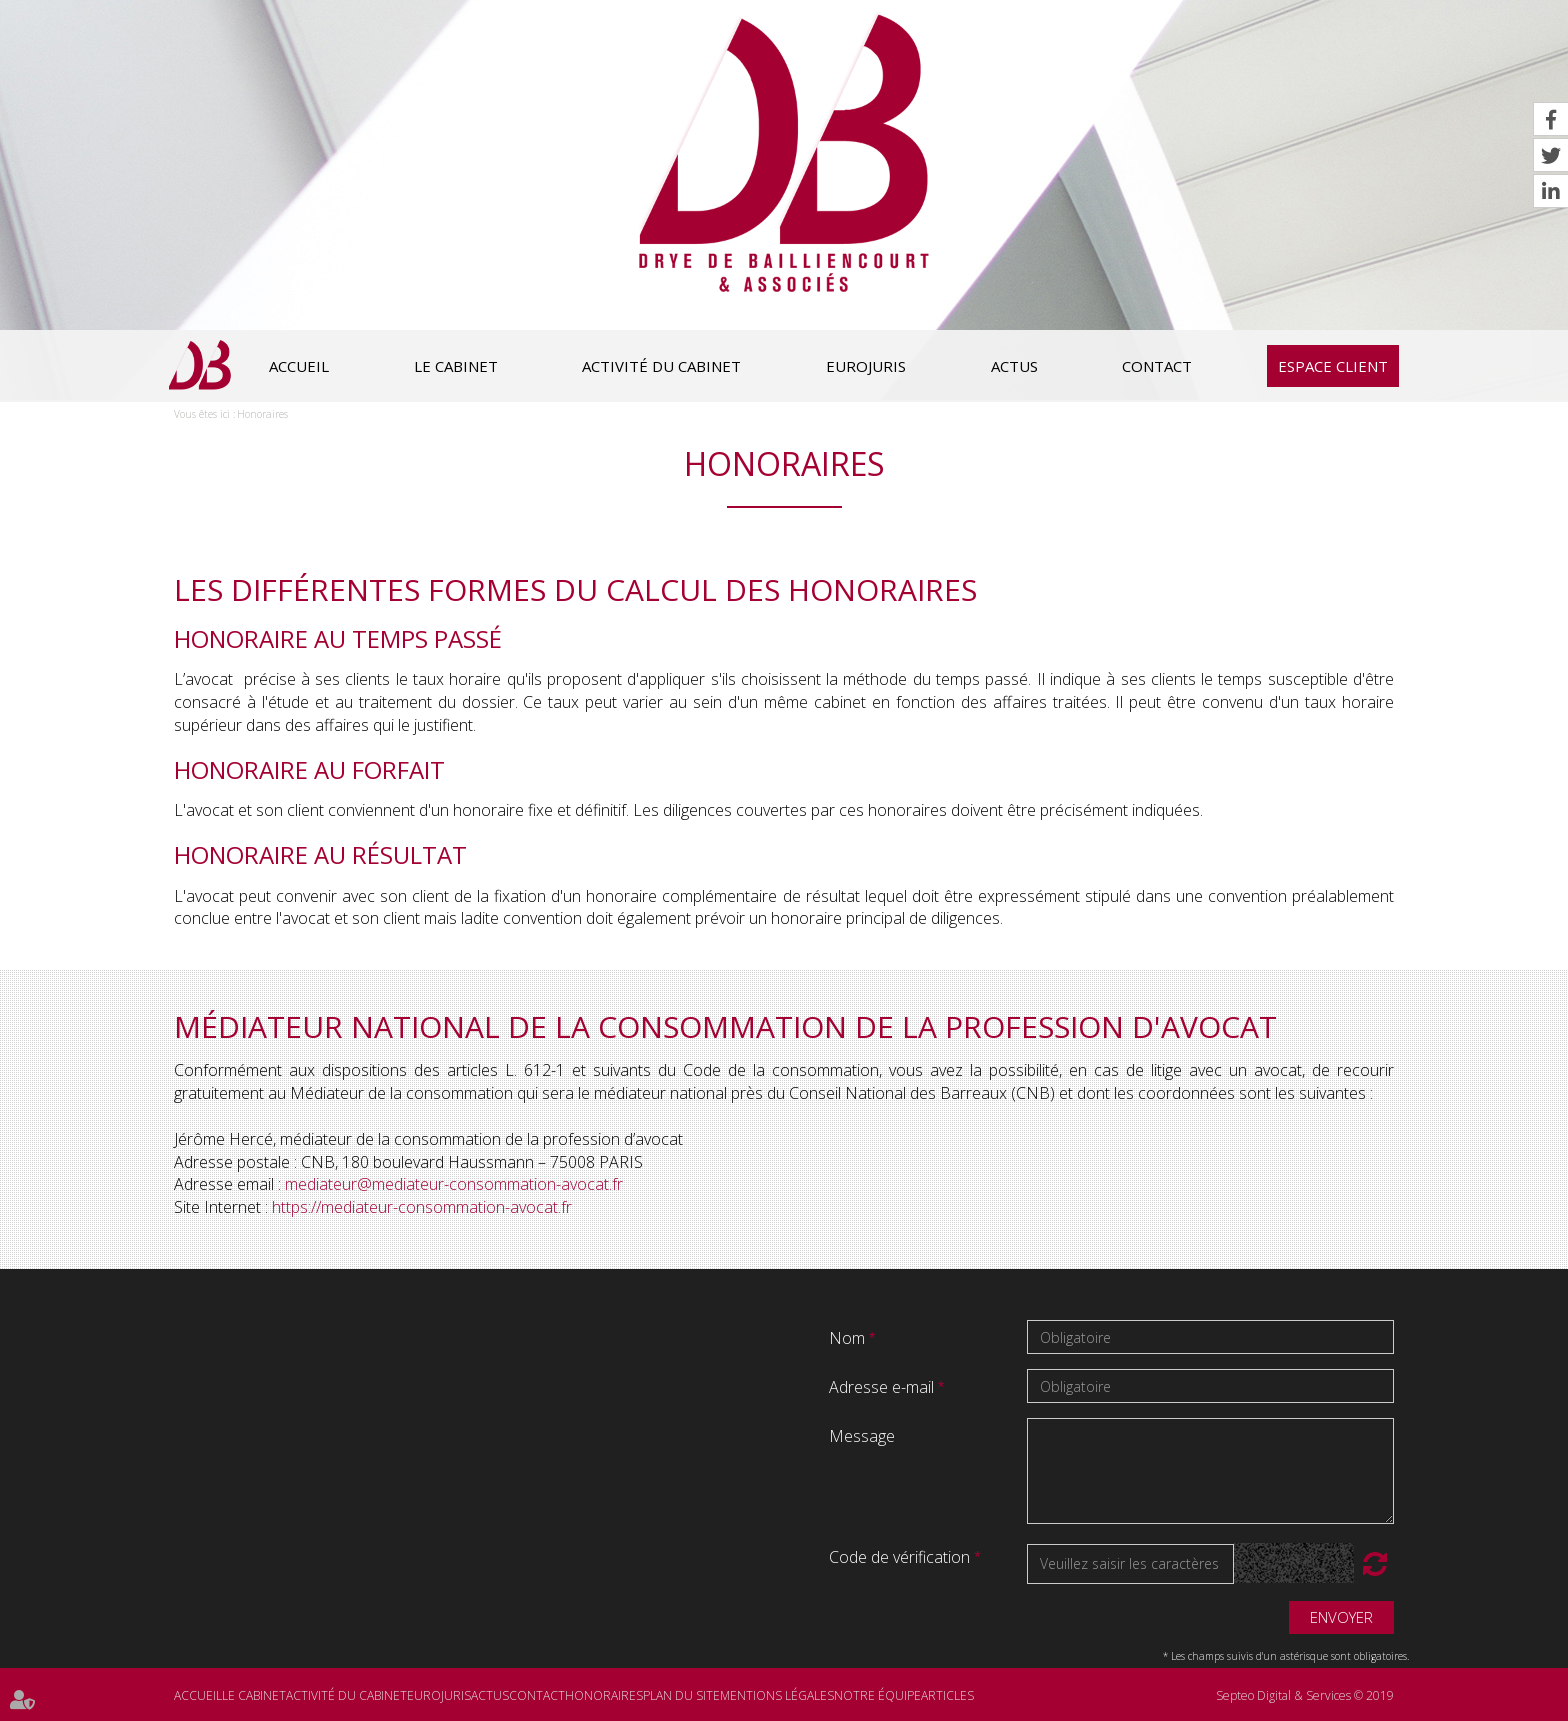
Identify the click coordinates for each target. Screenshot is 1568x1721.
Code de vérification (899, 1557)
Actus (1014, 366)
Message (862, 1436)
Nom (849, 1338)
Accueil (299, 366)
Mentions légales (777, 1695)
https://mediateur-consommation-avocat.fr (422, 1207)
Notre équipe (877, 1695)
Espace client (1333, 366)
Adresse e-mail (883, 1387)
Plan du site (681, 1695)
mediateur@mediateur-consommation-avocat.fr (454, 1184)
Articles (947, 1695)
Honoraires (262, 414)
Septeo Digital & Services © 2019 (1305, 1695)
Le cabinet (456, 366)
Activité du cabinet (661, 366)
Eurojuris (866, 366)
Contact (1157, 366)
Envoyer (1341, 1617)
